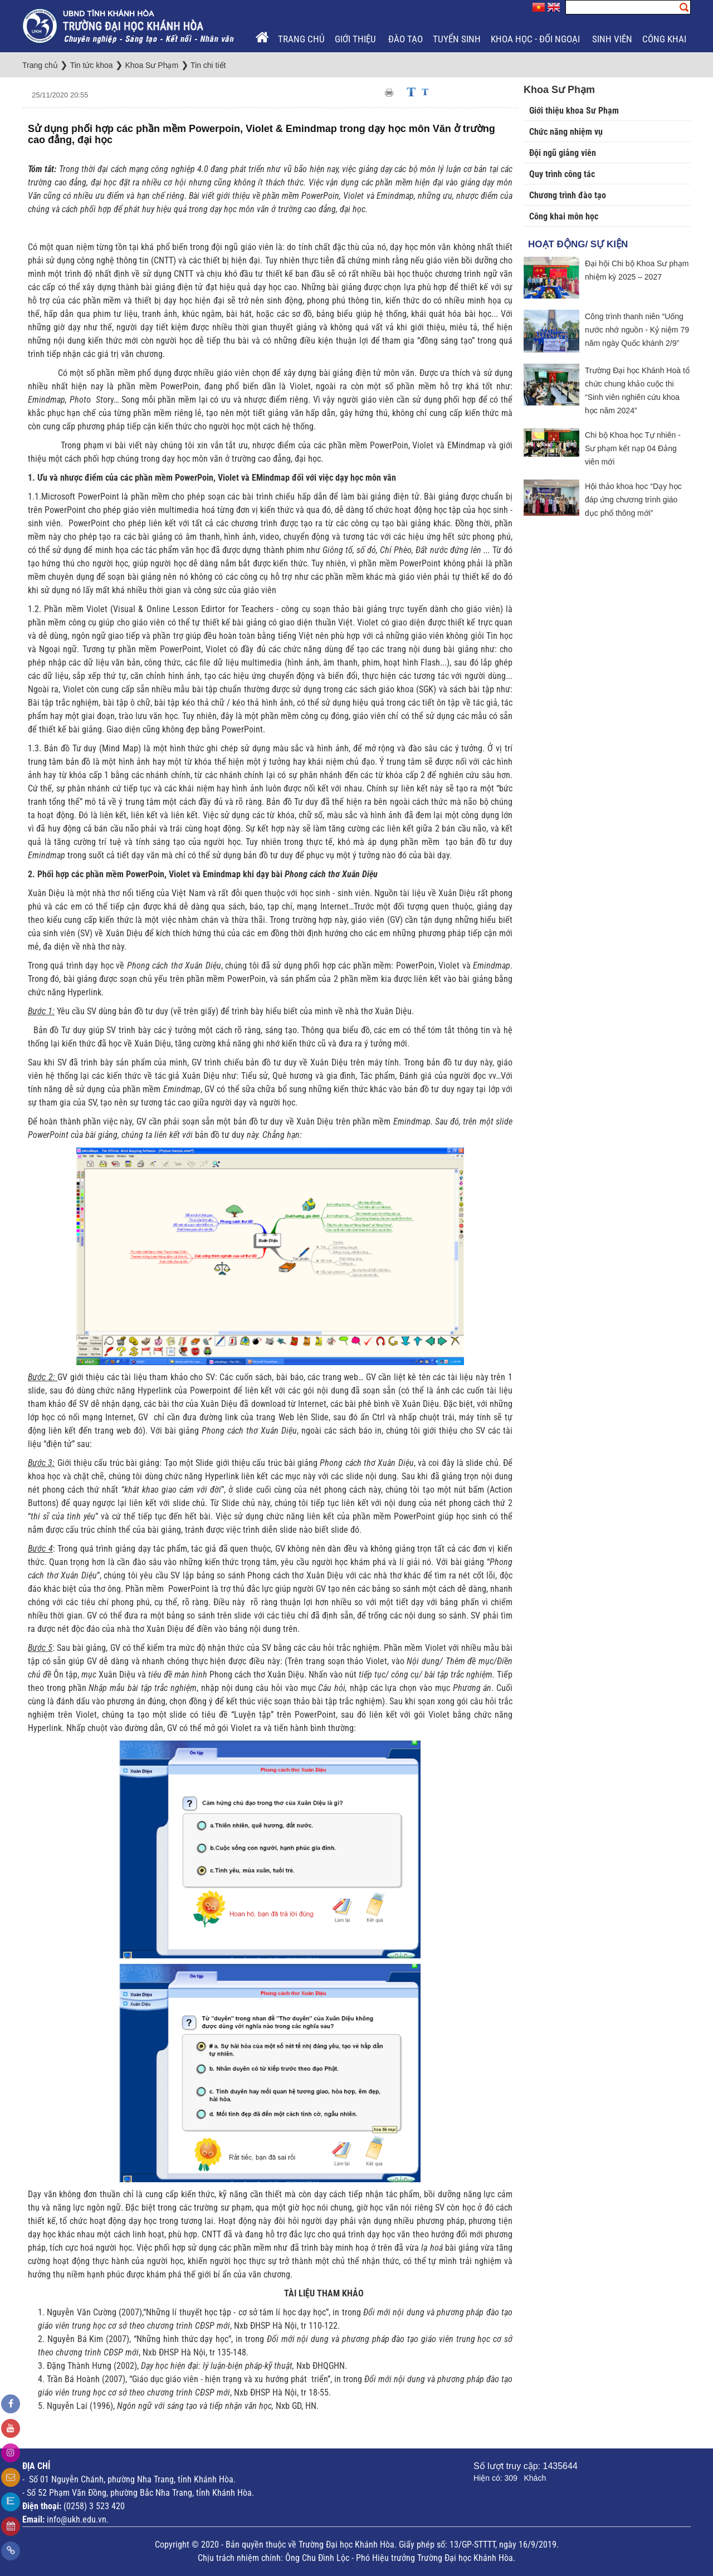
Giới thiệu (356, 39)
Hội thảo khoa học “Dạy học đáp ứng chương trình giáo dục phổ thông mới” (633, 499)
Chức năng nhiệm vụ (566, 131)
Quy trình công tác (562, 174)
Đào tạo (405, 39)
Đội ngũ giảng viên (562, 153)
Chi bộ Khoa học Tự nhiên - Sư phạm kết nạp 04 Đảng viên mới (633, 448)
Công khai (665, 39)
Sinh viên (612, 39)
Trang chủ (301, 39)
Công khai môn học (563, 216)
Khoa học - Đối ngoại (536, 39)
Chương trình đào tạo (567, 195)
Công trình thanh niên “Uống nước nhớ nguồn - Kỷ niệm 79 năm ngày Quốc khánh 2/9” (637, 330)
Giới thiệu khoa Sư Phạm (574, 110)
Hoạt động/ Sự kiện (578, 244)
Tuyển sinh (457, 39)
